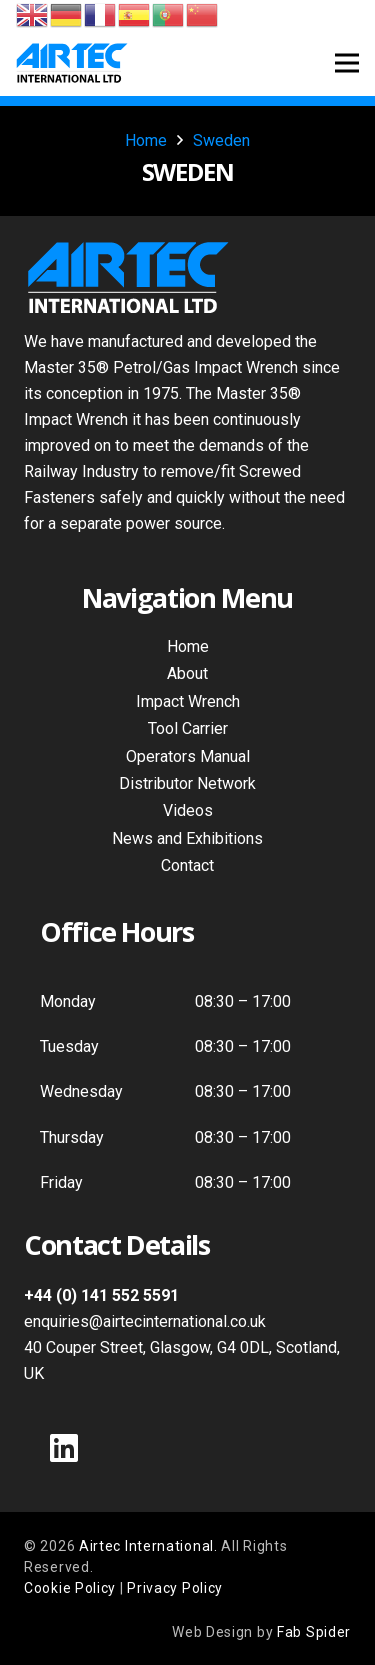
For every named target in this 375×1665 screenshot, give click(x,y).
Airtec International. (150, 1546)
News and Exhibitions (187, 838)
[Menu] (347, 63)
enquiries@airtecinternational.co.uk (145, 1321)
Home (188, 646)
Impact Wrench (188, 701)
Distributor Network (187, 783)
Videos (188, 810)
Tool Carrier (188, 728)
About (187, 673)
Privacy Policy (175, 1588)
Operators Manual (188, 756)
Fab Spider (314, 1632)
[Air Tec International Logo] (72, 63)
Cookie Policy (70, 1588)
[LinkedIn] (64, 1448)
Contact (187, 865)
